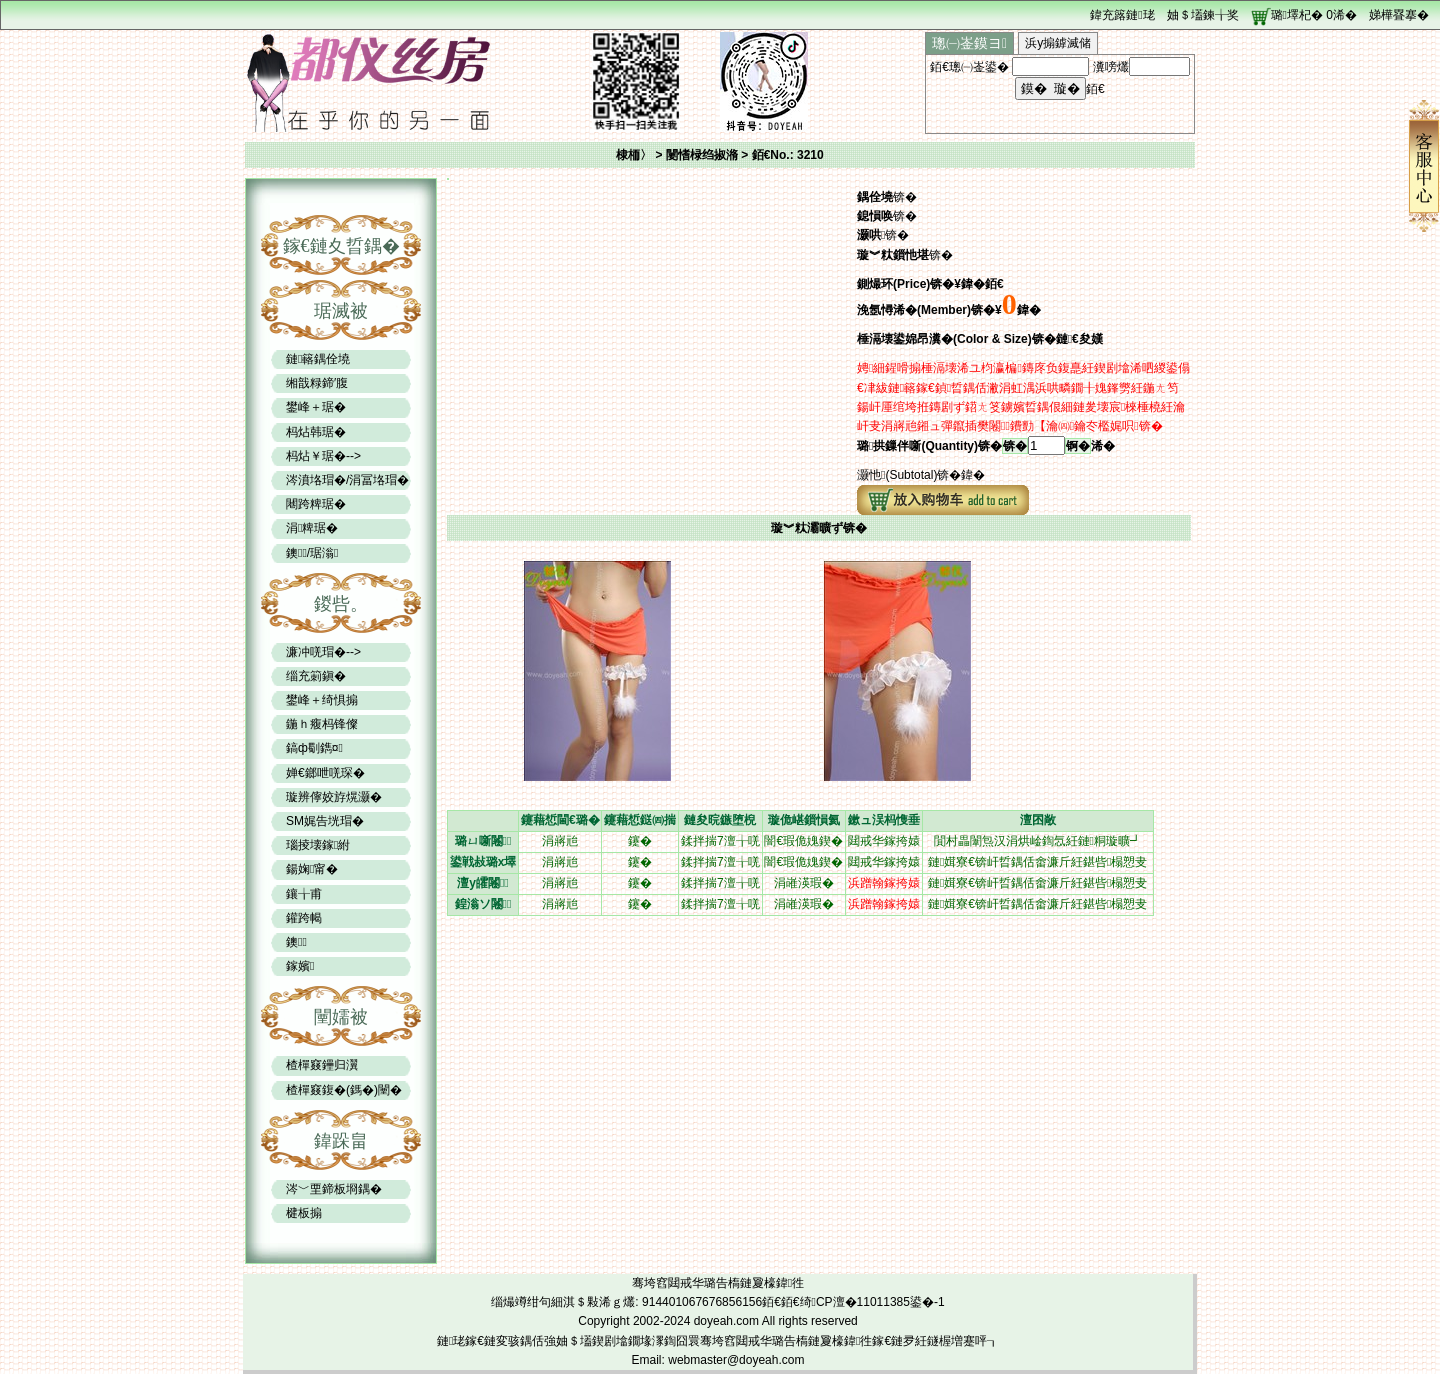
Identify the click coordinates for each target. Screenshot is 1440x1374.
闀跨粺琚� (316, 504)
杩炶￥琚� (316, 456)
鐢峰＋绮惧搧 (322, 700)
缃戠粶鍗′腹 (317, 383)
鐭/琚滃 (312, 553)
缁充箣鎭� (316, 676)
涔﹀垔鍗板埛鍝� (334, 1189)
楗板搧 (304, 1213)
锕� (1078, 446)
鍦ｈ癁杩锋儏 (322, 724)
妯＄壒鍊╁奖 (1203, 15)
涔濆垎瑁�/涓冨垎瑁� (347, 480)
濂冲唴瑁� (316, 652)
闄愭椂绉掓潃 (703, 155)
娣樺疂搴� (1399, 15)
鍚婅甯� (312, 869)
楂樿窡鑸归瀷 (322, 1065)
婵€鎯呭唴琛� (325, 773)
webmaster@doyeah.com (736, 1360)
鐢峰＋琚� (316, 407)
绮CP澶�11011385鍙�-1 (872, 1302)
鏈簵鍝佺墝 (318, 359)
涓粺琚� (312, 528)
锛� (1015, 446)
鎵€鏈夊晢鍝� (341, 246)
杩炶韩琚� (316, 432)
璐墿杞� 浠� (1314, 15)
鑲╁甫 (304, 894)
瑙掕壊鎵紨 (318, 845)
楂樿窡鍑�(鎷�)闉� (344, 1090)
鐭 (296, 942)
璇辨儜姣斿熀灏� (334, 797)
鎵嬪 (300, 966)
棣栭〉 (634, 155)
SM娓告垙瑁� (325, 821)
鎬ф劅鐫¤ (314, 748)
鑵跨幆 (304, 918)
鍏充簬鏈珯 (1122, 15)
